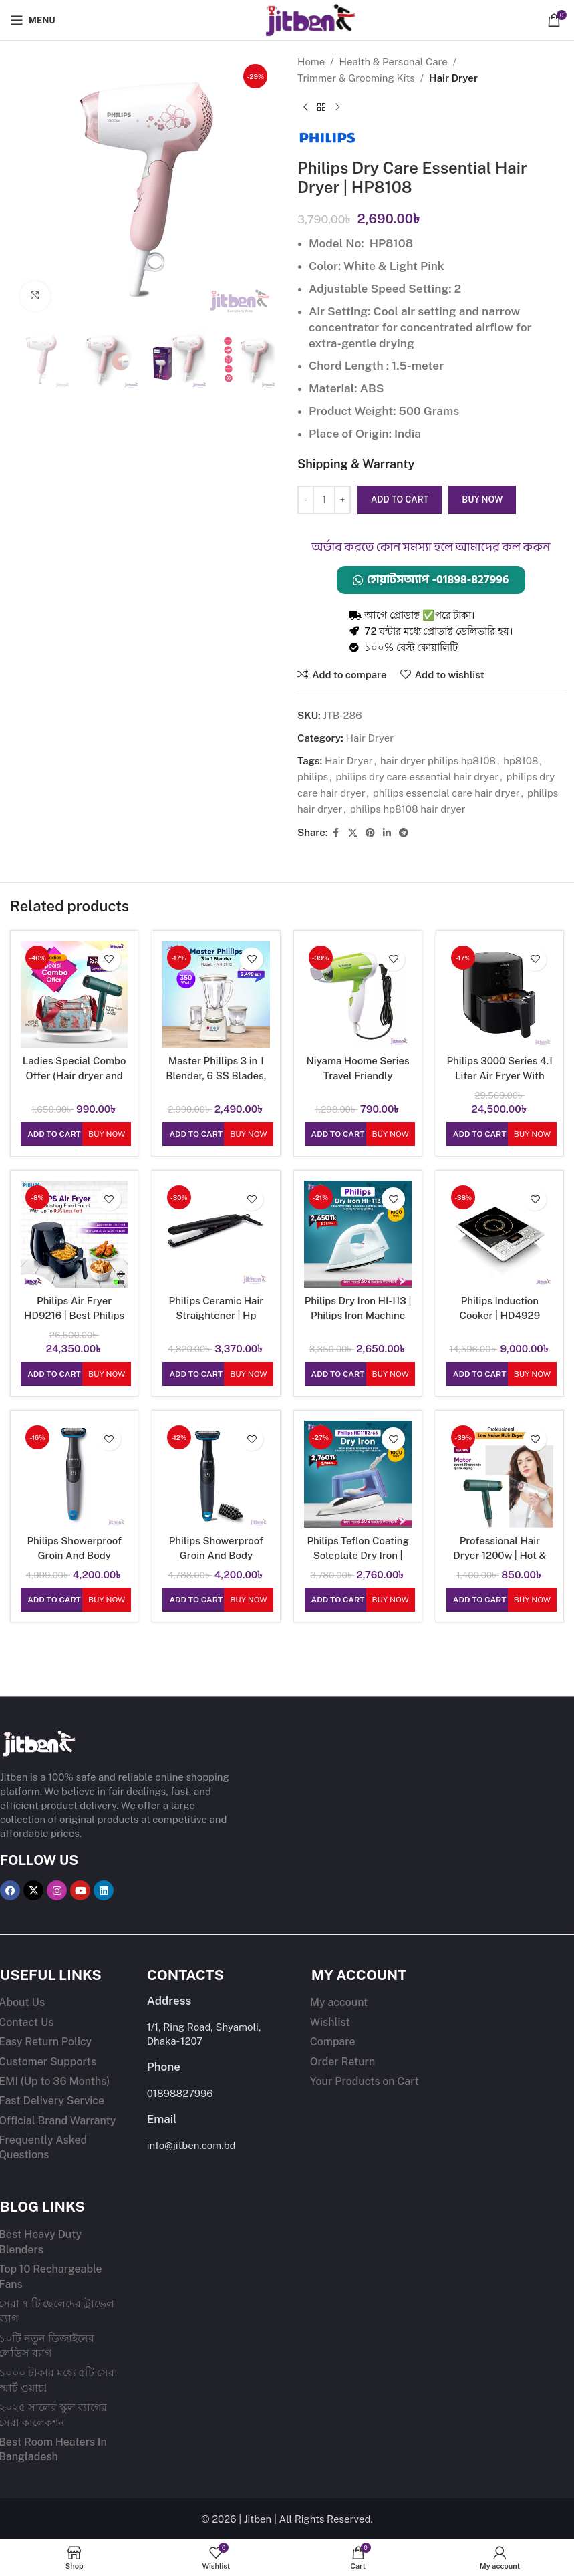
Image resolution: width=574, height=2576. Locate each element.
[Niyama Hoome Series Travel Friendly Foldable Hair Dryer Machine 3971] (358, 994)
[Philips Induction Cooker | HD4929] (499, 1234)
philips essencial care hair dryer (445, 793)
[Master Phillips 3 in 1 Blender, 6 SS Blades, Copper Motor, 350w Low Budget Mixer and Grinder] (215, 994)
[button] (54, 1134)
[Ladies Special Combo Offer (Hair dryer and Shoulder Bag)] (74, 994)
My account (339, 2002)
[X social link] (352, 833)
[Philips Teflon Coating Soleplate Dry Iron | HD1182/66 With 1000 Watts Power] (358, 1474)
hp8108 (520, 760)
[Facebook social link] (335, 833)
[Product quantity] (324, 500)
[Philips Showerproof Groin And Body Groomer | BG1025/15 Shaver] (215, 1474)
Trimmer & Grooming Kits (356, 78)
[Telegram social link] (403, 833)
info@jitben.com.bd (191, 2145)
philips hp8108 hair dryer (407, 809)
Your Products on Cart (364, 2081)
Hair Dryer (453, 78)
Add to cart (399, 499)
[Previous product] (305, 108)
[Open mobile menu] (32, 20)
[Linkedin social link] (386, 833)
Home (311, 61)
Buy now (482, 499)
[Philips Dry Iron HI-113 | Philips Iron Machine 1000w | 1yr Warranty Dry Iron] (358, 1234)
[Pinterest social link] (369, 833)
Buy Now (107, 1134)
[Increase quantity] (342, 500)
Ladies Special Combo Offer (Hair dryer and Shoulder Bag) (74, 1075)
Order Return (343, 2061)
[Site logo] (287, 19)
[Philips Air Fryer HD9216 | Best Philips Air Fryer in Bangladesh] (74, 1234)
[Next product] (337, 108)
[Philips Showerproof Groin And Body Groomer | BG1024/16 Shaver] (74, 1474)
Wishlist (330, 2022)
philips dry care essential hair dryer (416, 776)
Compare (332, 2041)
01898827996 (180, 2093)
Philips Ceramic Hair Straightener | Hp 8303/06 (215, 1314)
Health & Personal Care (393, 61)
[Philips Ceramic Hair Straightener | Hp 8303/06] (215, 1234)
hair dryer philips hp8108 (437, 760)
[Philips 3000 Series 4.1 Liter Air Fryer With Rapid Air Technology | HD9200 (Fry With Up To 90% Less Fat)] (499, 994)
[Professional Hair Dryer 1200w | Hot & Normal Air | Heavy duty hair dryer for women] (499, 1474)
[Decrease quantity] (305, 500)
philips (312, 776)
